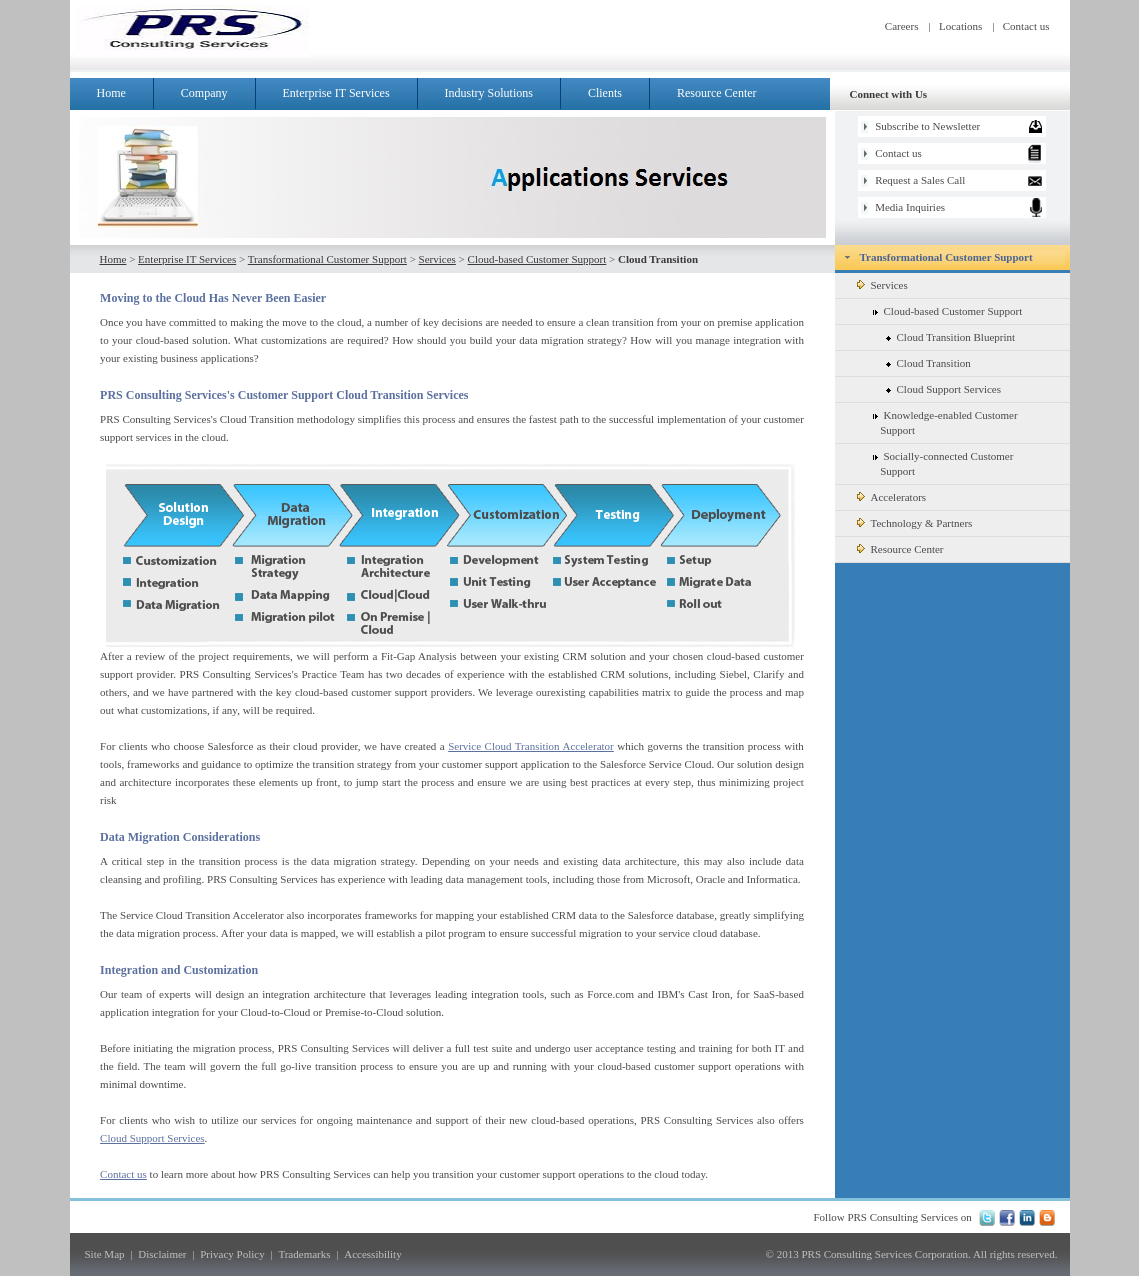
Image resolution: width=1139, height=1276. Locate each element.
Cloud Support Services (152, 1138)
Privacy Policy (232, 1254)
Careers (902, 26)
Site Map (105, 1254)
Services (437, 259)
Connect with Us (889, 94)
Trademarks (304, 1254)
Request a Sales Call (920, 180)
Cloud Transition (928, 363)
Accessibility (372, 1254)
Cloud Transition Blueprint (951, 337)
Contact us (1026, 26)
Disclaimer (162, 1254)
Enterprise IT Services (347, 93)
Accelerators (892, 497)
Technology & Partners (915, 523)
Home (111, 93)
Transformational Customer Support (327, 259)
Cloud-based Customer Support (537, 259)
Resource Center (717, 93)
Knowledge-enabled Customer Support (931, 422)
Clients (605, 93)
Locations (960, 26)
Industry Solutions (489, 93)
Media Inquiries (910, 207)
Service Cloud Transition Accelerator (531, 746)
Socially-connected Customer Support (929, 463)
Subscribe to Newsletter (927, 126)
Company (215, 93)
